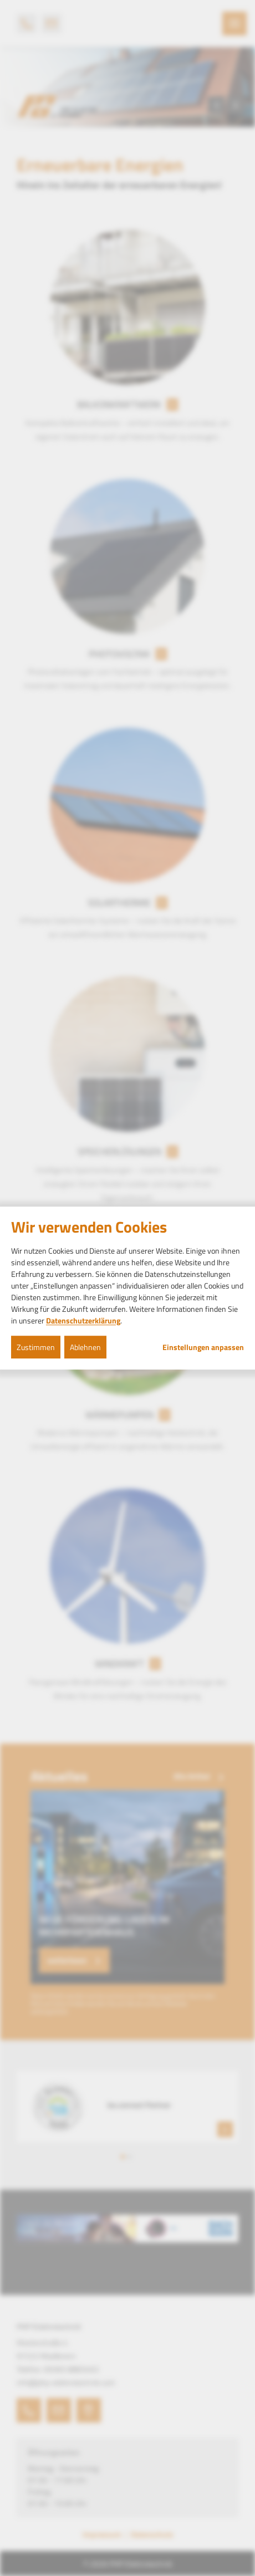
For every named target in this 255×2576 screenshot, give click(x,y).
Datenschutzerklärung (83, 1320)
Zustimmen (36, 1347)
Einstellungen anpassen (203, 1347)
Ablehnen (85, 1347)
